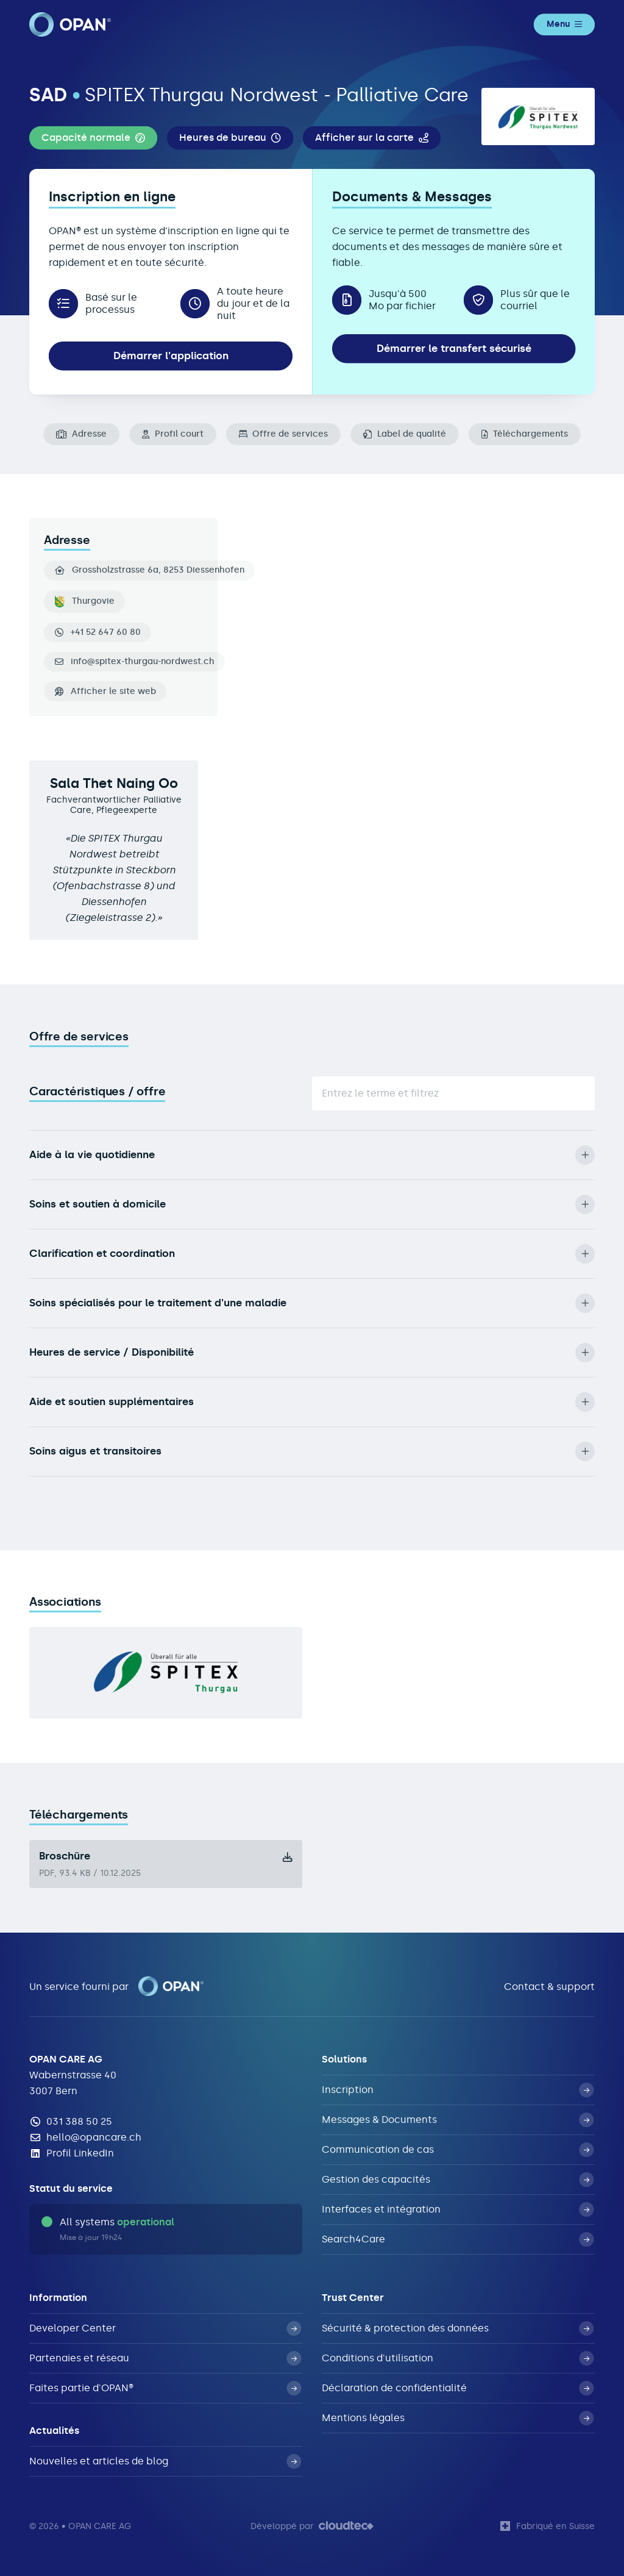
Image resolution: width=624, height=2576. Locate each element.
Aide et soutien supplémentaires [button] (312, 1402)
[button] (93, 137)
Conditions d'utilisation (458, 2358)
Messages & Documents (458, 2120)
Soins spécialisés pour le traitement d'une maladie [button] (312, 1303)
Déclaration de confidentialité (458, 2388)
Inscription (458, 2090)
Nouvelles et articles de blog (165, 2461)
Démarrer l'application (171, 355)
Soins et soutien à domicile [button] (312, 1204)
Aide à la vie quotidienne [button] (312, 1155)
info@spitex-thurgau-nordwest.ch (142, 661)
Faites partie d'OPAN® (165, 2388)
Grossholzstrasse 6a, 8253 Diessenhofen (149, 570)
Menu (564, 24)
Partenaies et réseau (165, 2358)
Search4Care (458, 2239)
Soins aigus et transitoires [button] (312, 1451)
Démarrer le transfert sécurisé (454, 348)
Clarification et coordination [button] (312, 1254)
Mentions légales (458, 2418)
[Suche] (453, 1093)
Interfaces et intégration (458, 2209)
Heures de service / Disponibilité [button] (312, 1352)
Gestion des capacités (458, 2179)
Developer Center (165, 2328)
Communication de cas (458, 2149)
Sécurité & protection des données (458, 2328)
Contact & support (549, 1986)
